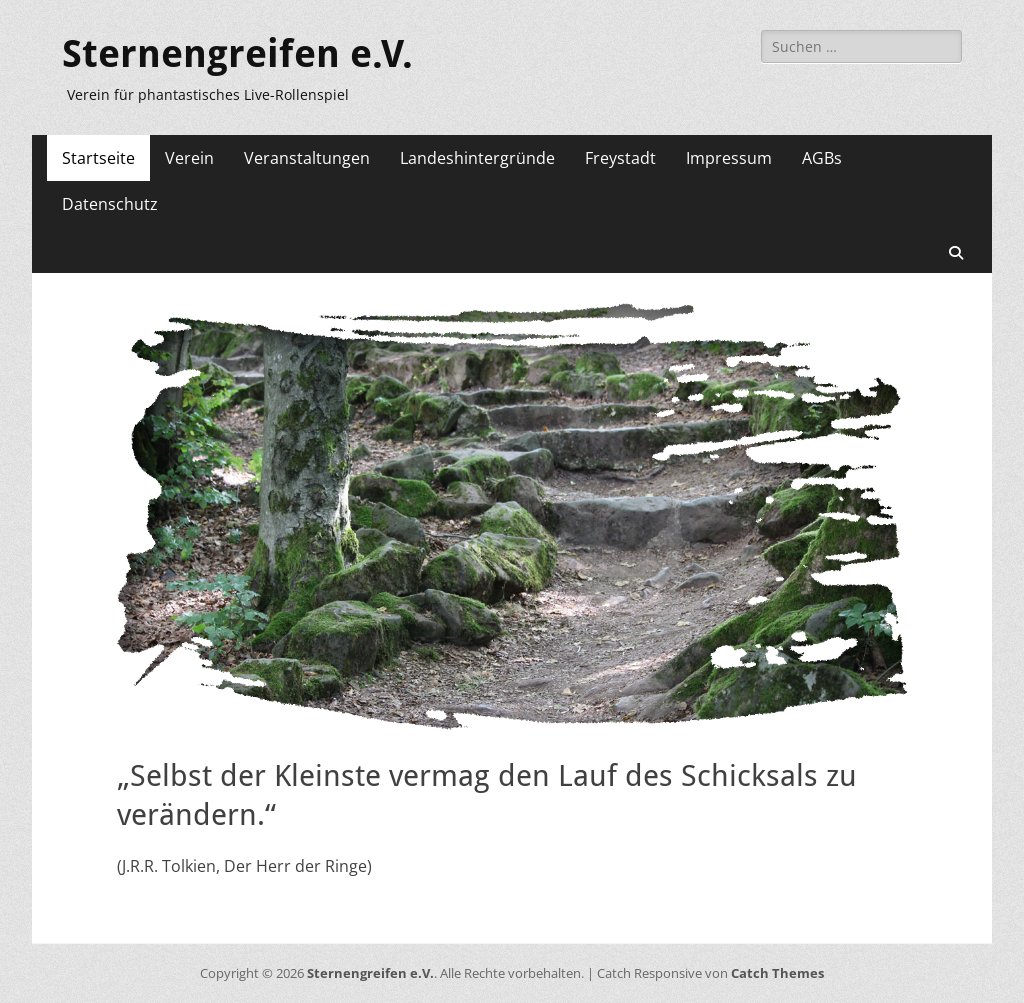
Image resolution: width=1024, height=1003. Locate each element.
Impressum (729, 158)
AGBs (822, 158)
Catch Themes (777, 973)
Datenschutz (110, 204)
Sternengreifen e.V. (237, 54)
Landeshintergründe (477, 158)
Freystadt (620, 158)
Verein (189, 158)
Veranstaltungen (307, 158)
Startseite (98, 158)
